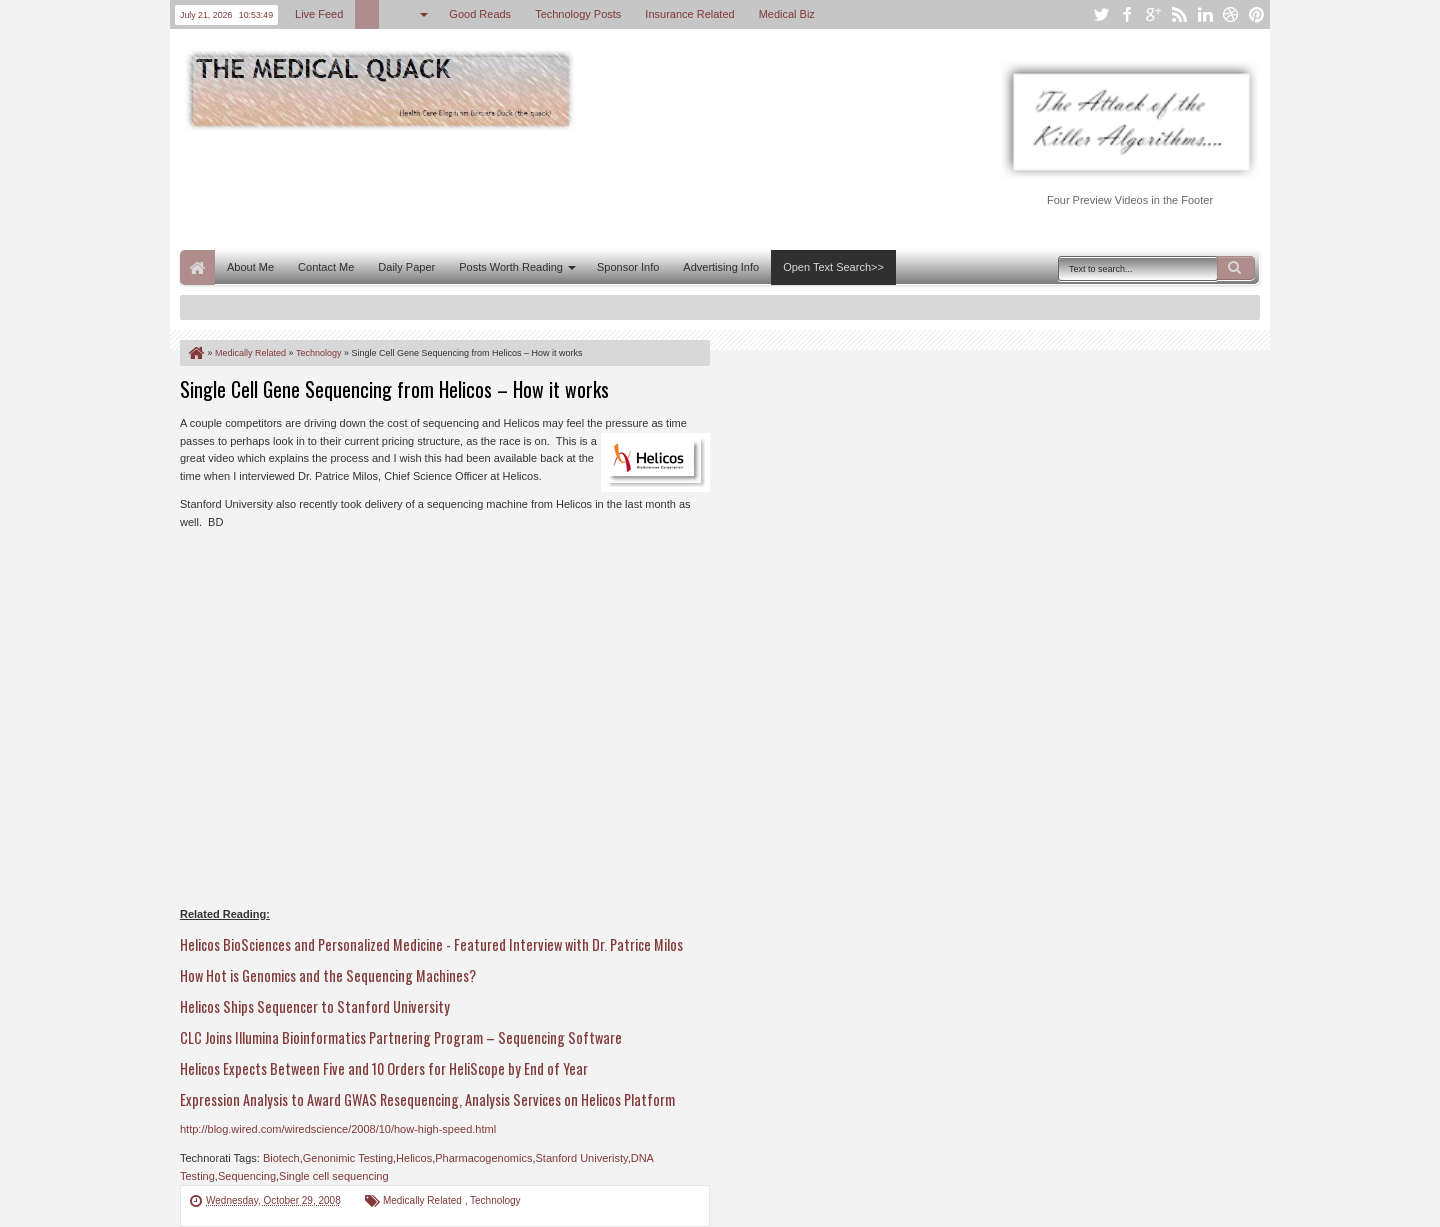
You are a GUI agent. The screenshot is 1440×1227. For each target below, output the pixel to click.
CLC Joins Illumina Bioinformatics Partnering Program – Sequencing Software (401, 1037)
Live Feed (319, 14)
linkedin (1205, 14)
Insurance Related (689, 14)
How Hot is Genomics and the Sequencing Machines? (328, 975)
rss (1179, 14)
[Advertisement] (544, 188)
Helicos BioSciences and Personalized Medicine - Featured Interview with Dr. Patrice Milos (431, 944)
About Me (250, 267)
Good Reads (480, 14)
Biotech (281, 1158)
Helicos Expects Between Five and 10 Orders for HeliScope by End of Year (384, 1068)
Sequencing (247, 1176)
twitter (1101, 14)
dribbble (1231, 14)
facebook (1127, 14)
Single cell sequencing (333, 1176)
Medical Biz (787, 14)
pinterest (1257, 14)
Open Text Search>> (833, 267)
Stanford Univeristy (582, 1158)
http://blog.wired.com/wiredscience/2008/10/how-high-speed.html (338, 1129)
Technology (495, 1200)
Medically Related (424, 1200)
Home (197, 267)
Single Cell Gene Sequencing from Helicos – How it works (394, 389)
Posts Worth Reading (511, 267)
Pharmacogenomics (483, 1158)
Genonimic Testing (348, 1158)
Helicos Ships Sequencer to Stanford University (315, 1006)
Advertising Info (721, 267)
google (1153, 14)
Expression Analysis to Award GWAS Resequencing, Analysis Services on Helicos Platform (427, 1099)
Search (1236, 268)
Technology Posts (578, 14)
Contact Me (326, 267)
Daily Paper (406, 267)
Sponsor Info (628, 267)
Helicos (414, 1158)
